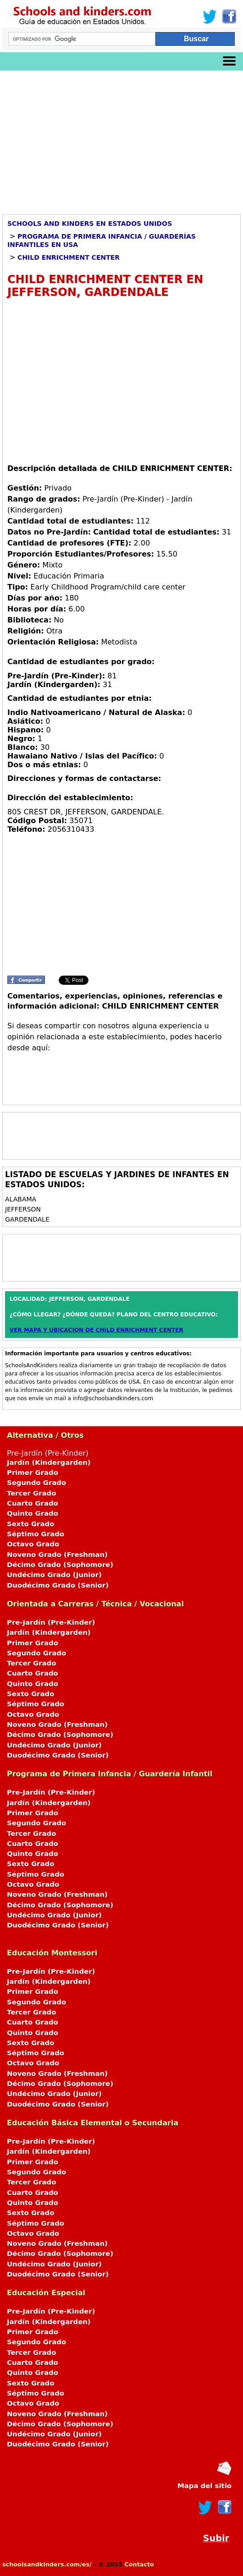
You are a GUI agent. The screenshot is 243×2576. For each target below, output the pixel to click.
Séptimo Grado (35, 1534)
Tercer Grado (31, 1493)
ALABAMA (22, 1199)
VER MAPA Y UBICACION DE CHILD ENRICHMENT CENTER (96, 1330)
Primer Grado (32, 1472)
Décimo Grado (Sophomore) (60, 1565)
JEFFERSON (23, 1209)
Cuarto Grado (32, 1503)
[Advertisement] (121, 139)
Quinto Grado (32, 1513)
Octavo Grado (33, 1544)
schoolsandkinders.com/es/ (47, 2564)
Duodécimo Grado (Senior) (58, 1585)
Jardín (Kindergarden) (49, 1462)
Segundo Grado (36, 1483)
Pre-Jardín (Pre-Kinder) (121, 1519)
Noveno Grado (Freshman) (57, 1554)
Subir (216, 2538)
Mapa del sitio (204, 2486)
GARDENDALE (27, 1219)
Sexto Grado (30, 1524)
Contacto (139, 2564)
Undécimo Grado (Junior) (54, 1575)
